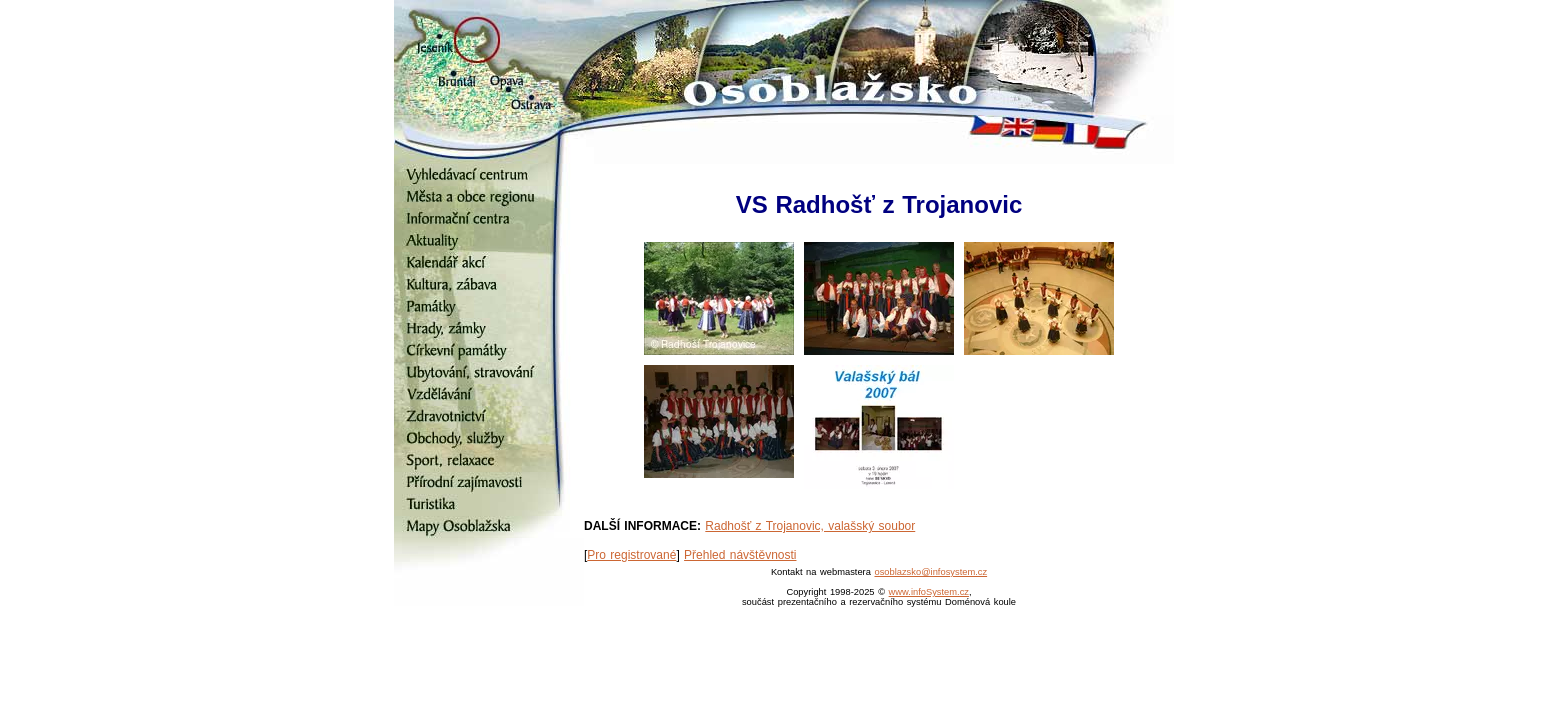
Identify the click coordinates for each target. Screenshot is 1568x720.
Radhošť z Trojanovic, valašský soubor (810, 526)
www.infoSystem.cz (929, 592)
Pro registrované (631, 555)
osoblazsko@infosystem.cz (930, 572)
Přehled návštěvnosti (740, 555)
